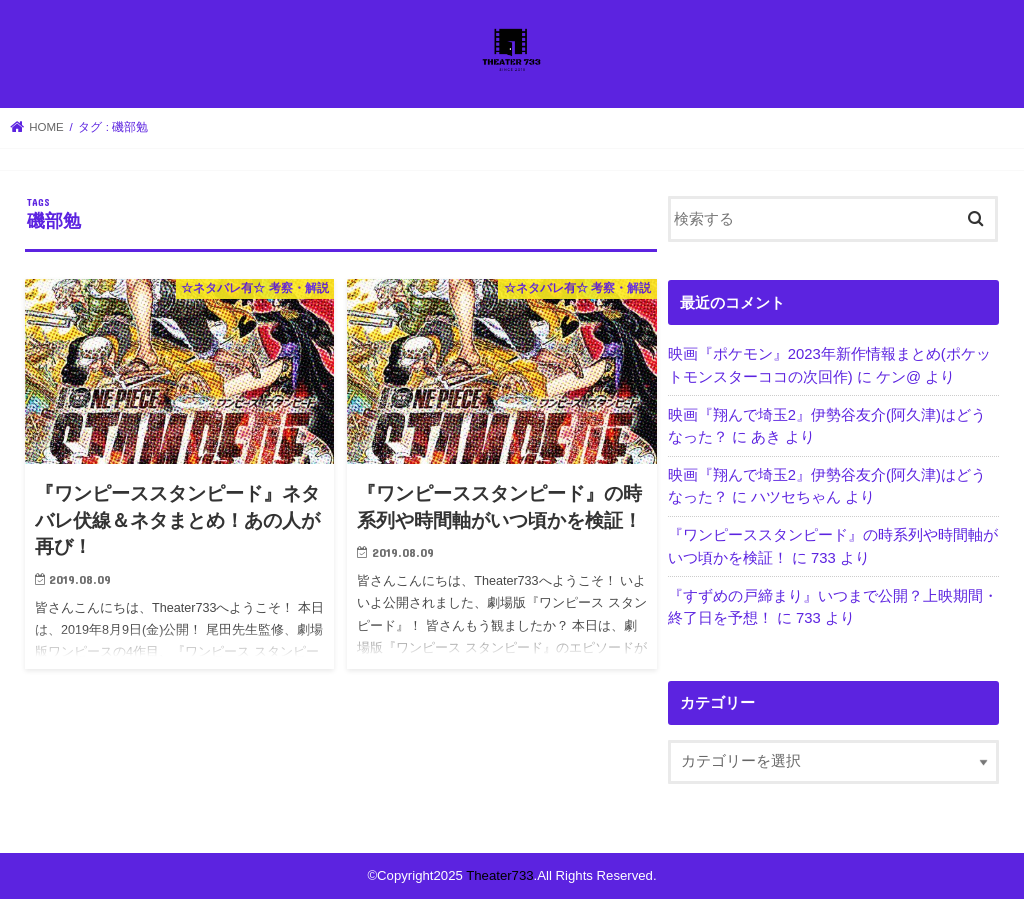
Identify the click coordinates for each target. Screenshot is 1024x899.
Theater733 (499, 875)
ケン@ (898, 377)
